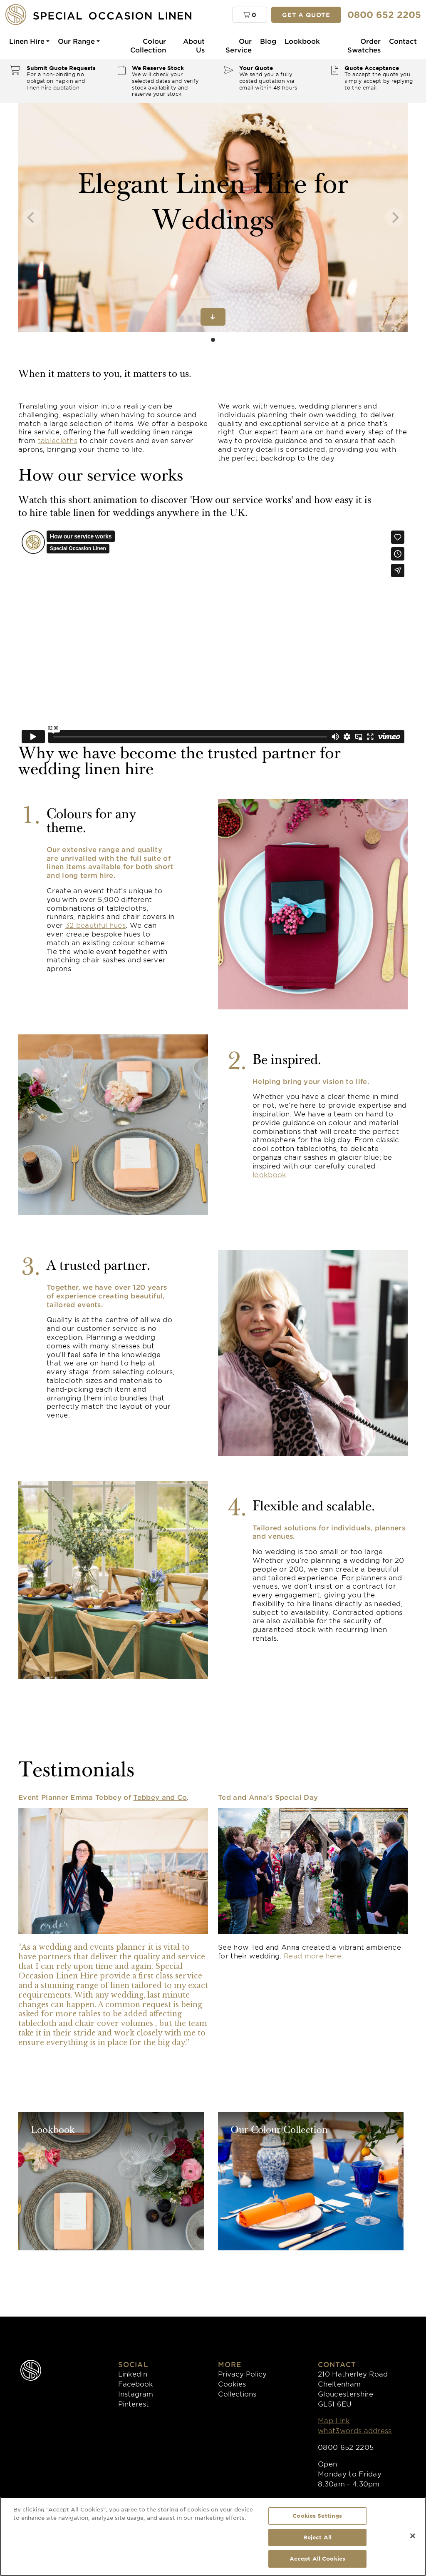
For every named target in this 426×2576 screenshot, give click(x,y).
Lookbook (302, 41)
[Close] (413, 2536)
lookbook (270, 1174)
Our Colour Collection (279, 2131)
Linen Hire (27, 41)
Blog (268, 41)
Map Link (334, 2420)
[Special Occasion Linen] (112, 14)
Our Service (238, 45)
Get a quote (306, 14)
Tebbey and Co (160, 1797)
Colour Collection (148, 45)
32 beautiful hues (95, 925)
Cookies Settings (317, 2515)
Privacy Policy (242, 2373)
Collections (237, 2393)
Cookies (232, 2383)
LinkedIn (132, 2373)
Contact (403, 41)
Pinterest (133, 2403)
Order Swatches (364, 45)
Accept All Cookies (317, 2558)
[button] (250, 15)
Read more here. (313, 1955)
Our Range (76, 41)
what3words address (355, 2430)
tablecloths (58, 440)
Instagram (135, 2393)
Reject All (317, 2537)
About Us (194, 45)
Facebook (135, 2383)
